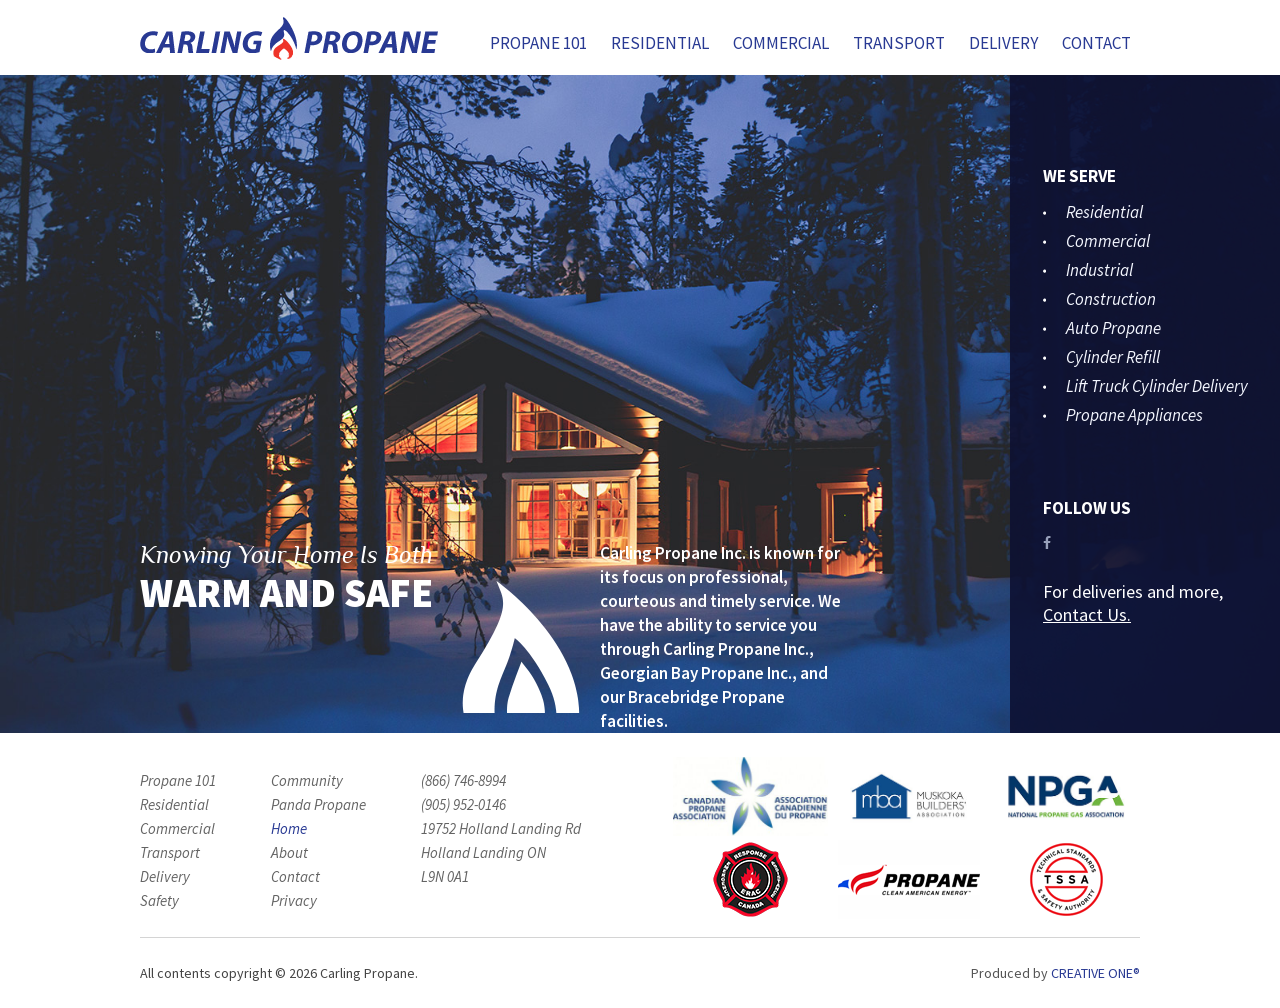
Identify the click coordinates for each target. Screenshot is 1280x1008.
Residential (660, 43)
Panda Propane (318, 804)
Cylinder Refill (1113, 357)
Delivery (1003, 43)
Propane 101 (538, 43)
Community (307, 780)
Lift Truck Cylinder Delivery (1157, 386)
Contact (1096, 43)
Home (289, 828)
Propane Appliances (1134, 415)
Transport (899, 43)
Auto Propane (1113, 328)
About (289, 852)
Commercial (781, 43)
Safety (159, 900)
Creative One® (1095, 973)
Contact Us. (1087, 614)
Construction (1111, 299)
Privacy (294, 900)
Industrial (1099, 270)
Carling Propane (289, 38)
